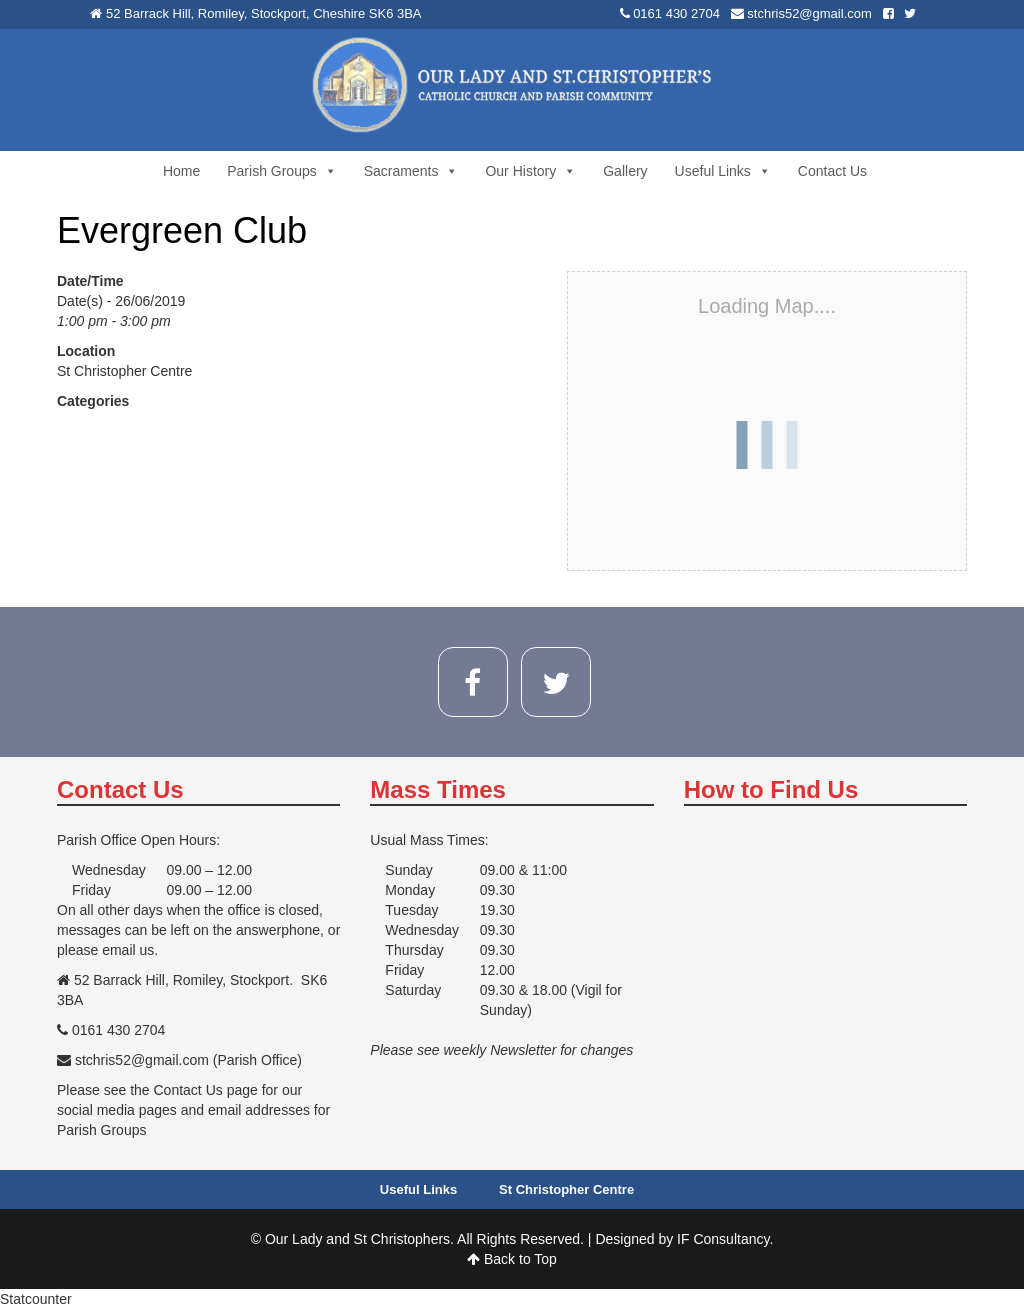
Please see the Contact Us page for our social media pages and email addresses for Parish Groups (193, 1110)
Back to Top (512, 1259)
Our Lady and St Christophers (357, 1239)
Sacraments (411, 171)
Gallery (625, 171)
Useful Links (723, 171)
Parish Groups (281, 171)
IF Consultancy (723, 1239)
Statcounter (36, 1299)
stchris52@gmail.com (809, 13)
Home (181, 171)
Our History (530, 171)
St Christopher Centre (124, 371)
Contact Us (832, 171)
